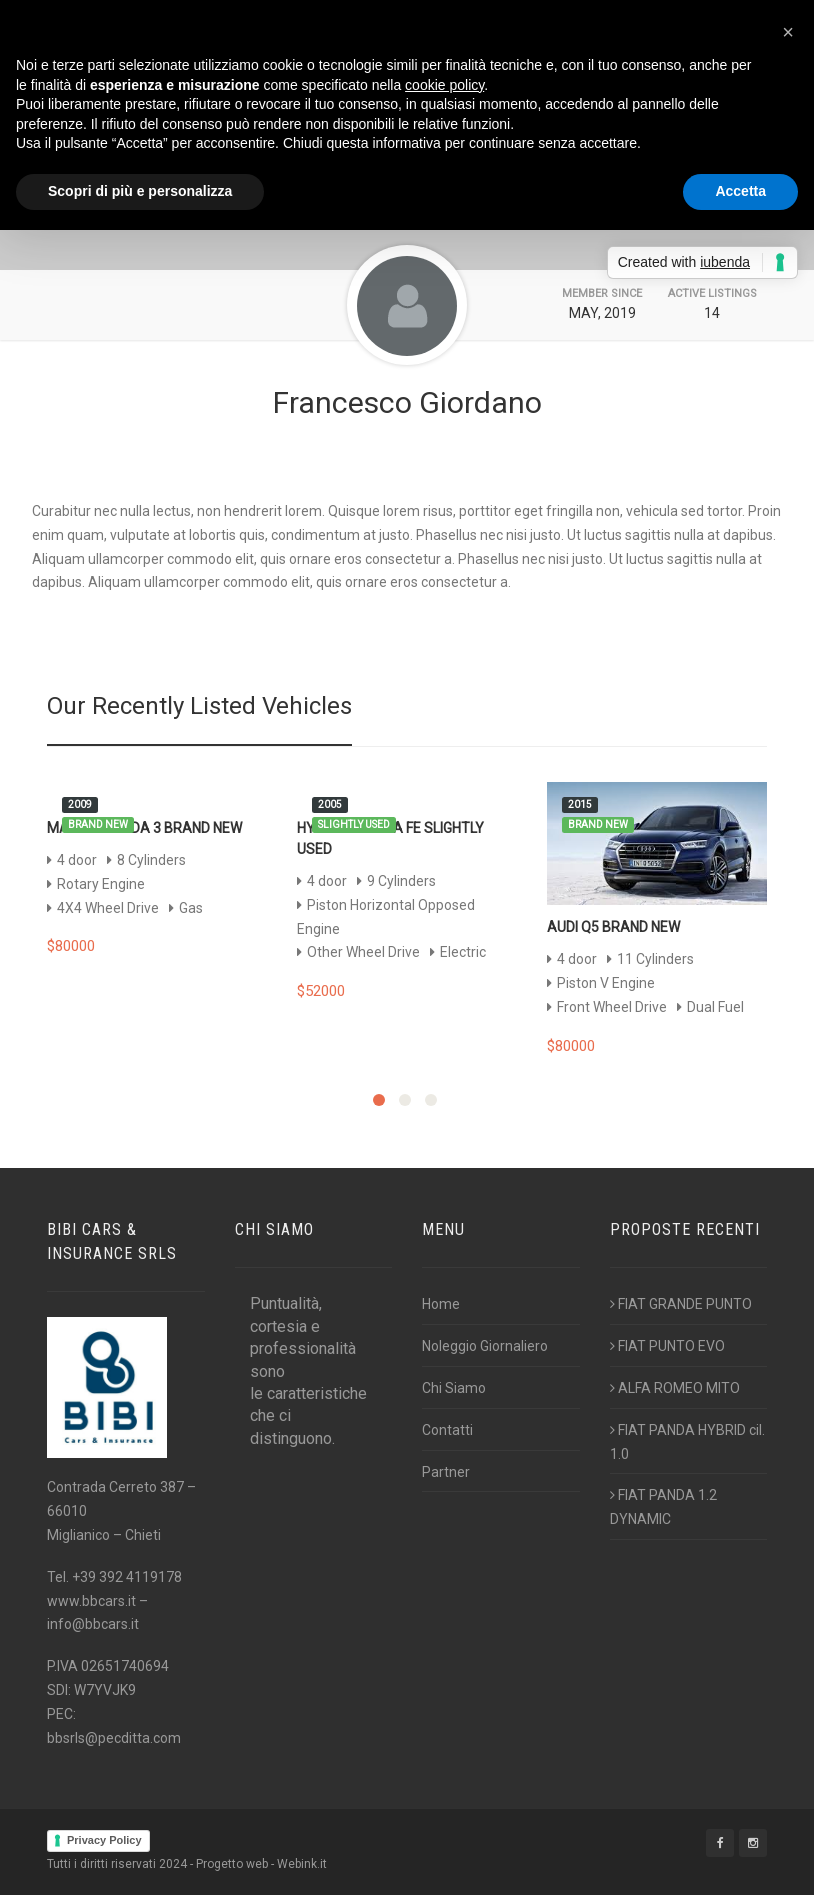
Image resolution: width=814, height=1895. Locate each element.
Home (441, 1304)
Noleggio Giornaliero (485, 1346)
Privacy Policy (104, 1840)
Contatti (447, 1430)
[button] (788, 32)
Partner (446, 1472)
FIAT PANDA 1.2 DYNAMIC (663, 1507)
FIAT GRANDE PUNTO (681, 1304)
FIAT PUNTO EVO (667, 1346)
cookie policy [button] (444, 85)
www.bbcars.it (91, 1601)
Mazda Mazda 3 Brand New (144, 828)
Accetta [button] (740, 191)
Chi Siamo (454, 1388)
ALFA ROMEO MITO (675, 1388)
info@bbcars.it (93, 1624)
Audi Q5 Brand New (613, 927)
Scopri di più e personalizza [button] (140, 191)
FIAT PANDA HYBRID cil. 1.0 (687, 1442)
